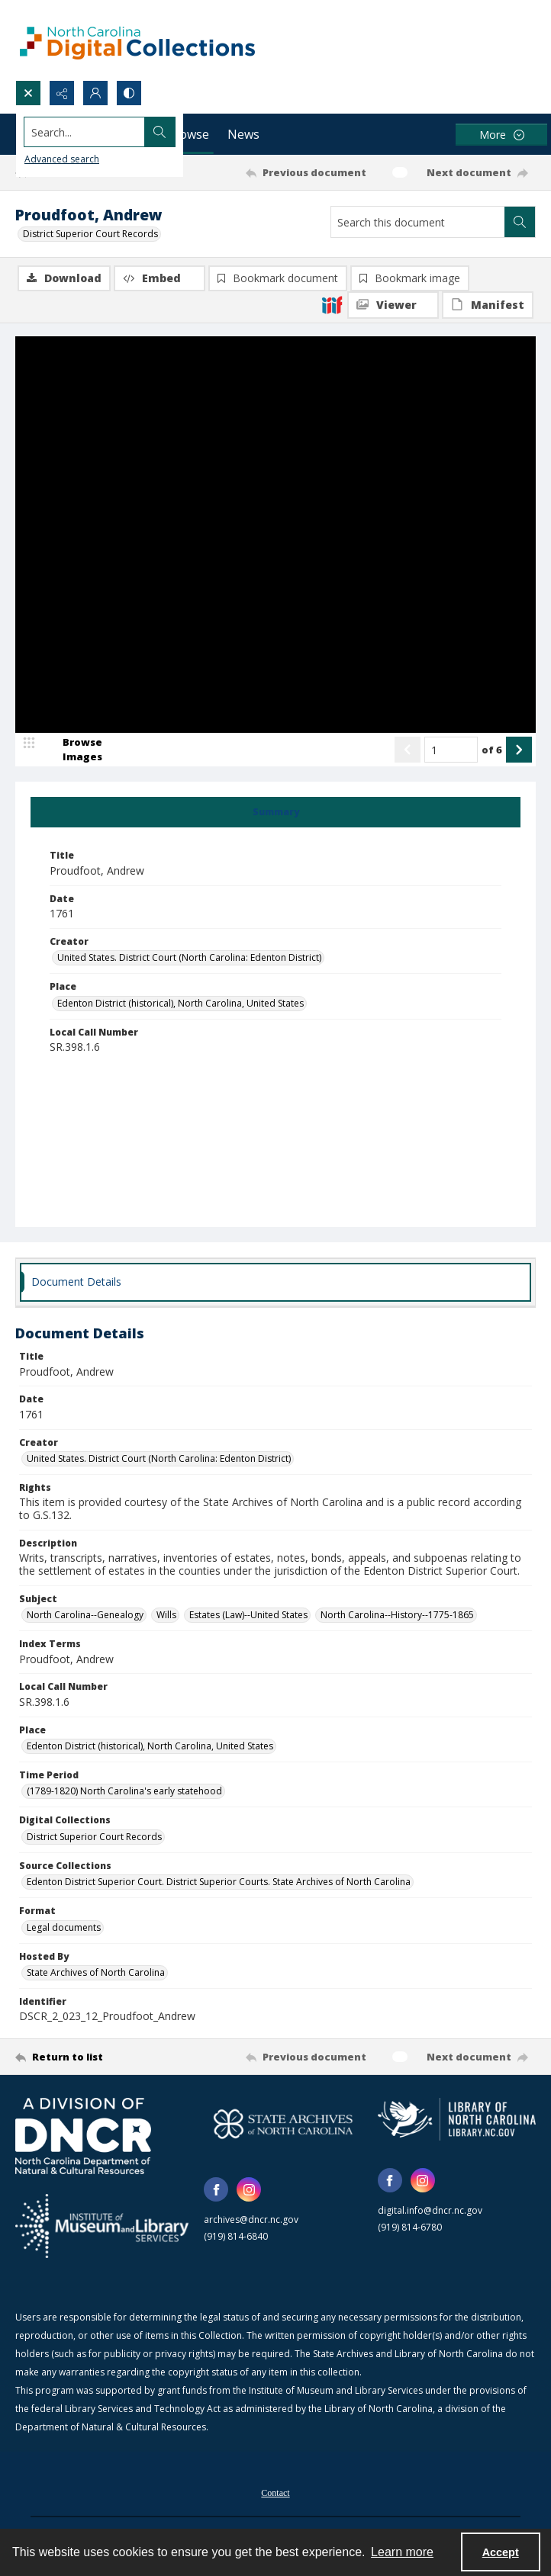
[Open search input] (28, 93)
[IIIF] (332, 304)
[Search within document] (519, 222)
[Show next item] (519, 752)
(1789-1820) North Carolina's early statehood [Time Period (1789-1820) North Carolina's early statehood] (124, 1793)
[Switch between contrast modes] (129, 93)
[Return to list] (82, 2059)
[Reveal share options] (62, 93)
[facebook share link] (216, 2191)
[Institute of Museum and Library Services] (101, 2228)
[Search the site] (221, 131)
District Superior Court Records (90, 233)
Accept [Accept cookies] (500, 2552)
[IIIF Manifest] (487, 305)
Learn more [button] (402, 2551)
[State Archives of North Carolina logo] (283, 2126)
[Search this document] (417, 222)
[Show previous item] (407, 752)
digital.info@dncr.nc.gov (430, 2212)
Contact (275, 2495)
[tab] (275, 814)
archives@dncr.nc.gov (251, 2221)
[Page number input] (451, 752)
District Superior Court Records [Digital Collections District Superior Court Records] (94, 1838)
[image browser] (72, 752)
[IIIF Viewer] (393, 305)
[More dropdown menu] (501, 135)
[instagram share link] (249, 2191)
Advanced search (61, 159)
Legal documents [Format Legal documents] (64, 1928)
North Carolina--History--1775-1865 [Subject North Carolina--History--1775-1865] (397, 1617)
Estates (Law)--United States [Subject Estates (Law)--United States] (248, 1617)
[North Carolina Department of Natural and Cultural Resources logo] (83, 2138)
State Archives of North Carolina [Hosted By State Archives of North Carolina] (96, 1974)
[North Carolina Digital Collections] (137, 40)
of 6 (492, 751)
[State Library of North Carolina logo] (457, 2121)
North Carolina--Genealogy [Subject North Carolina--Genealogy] (85, 1617)
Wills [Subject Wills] (166, 1617)
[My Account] (95, 93)
